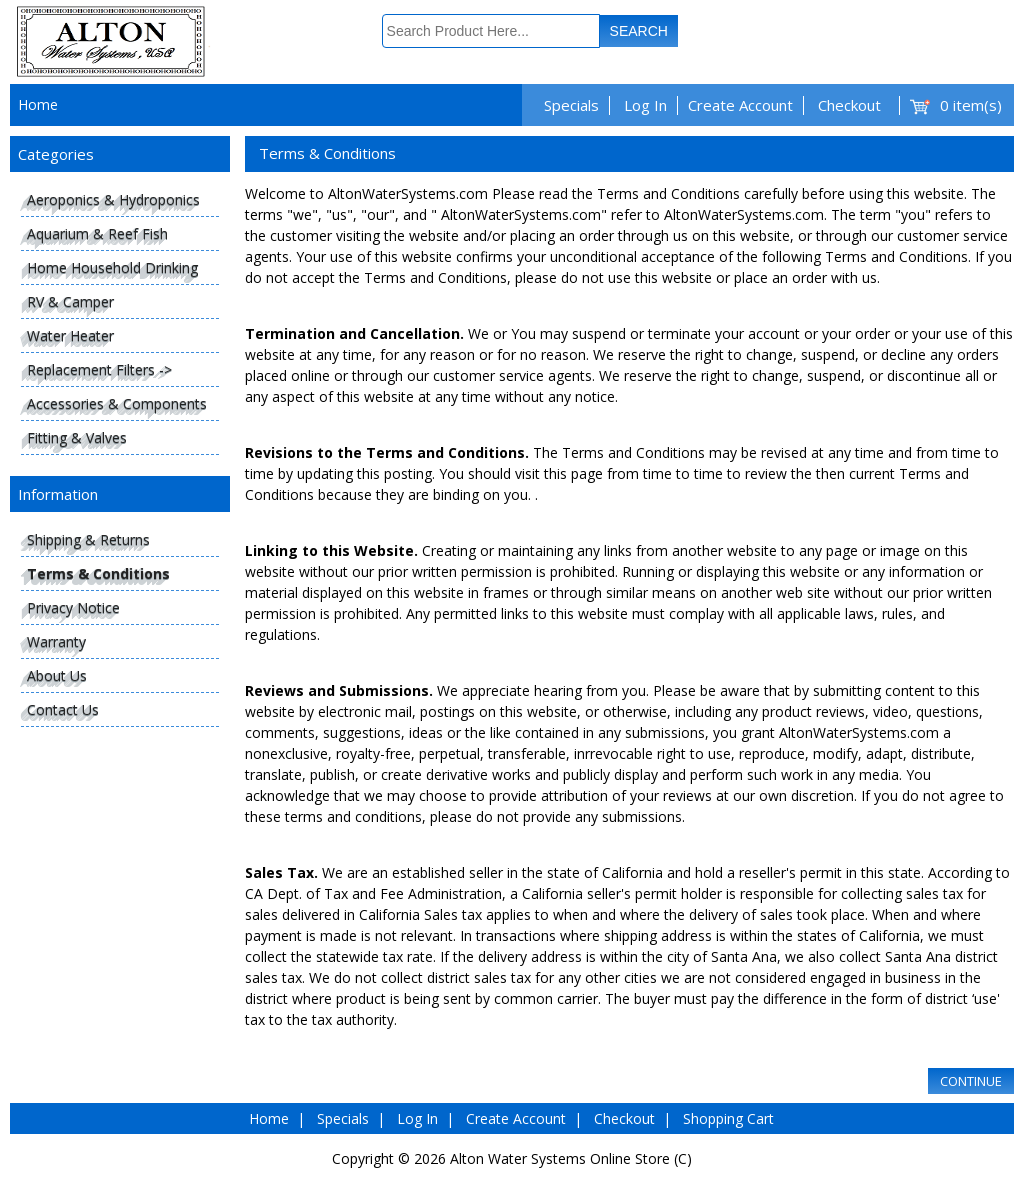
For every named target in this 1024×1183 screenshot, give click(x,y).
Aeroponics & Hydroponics (113, 199)
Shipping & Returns (88, 539)
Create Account (740, 105)
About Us (57, 675)
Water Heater (70, 335)
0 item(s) (971, 105)
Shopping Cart (728, 1118)
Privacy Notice (73, 607)
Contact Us (63, 709)
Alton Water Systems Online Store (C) (571, 1158)
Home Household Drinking (112, 267)
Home (38, 104)
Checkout (849, 105)
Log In (645, 105)
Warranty (56, 641)
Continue (971, 1081)
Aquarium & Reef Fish (97, 233)
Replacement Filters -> (99, 369)
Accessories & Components (117, 403)
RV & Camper (70, 301)
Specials (571, 105)
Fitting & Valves (77, 437)
